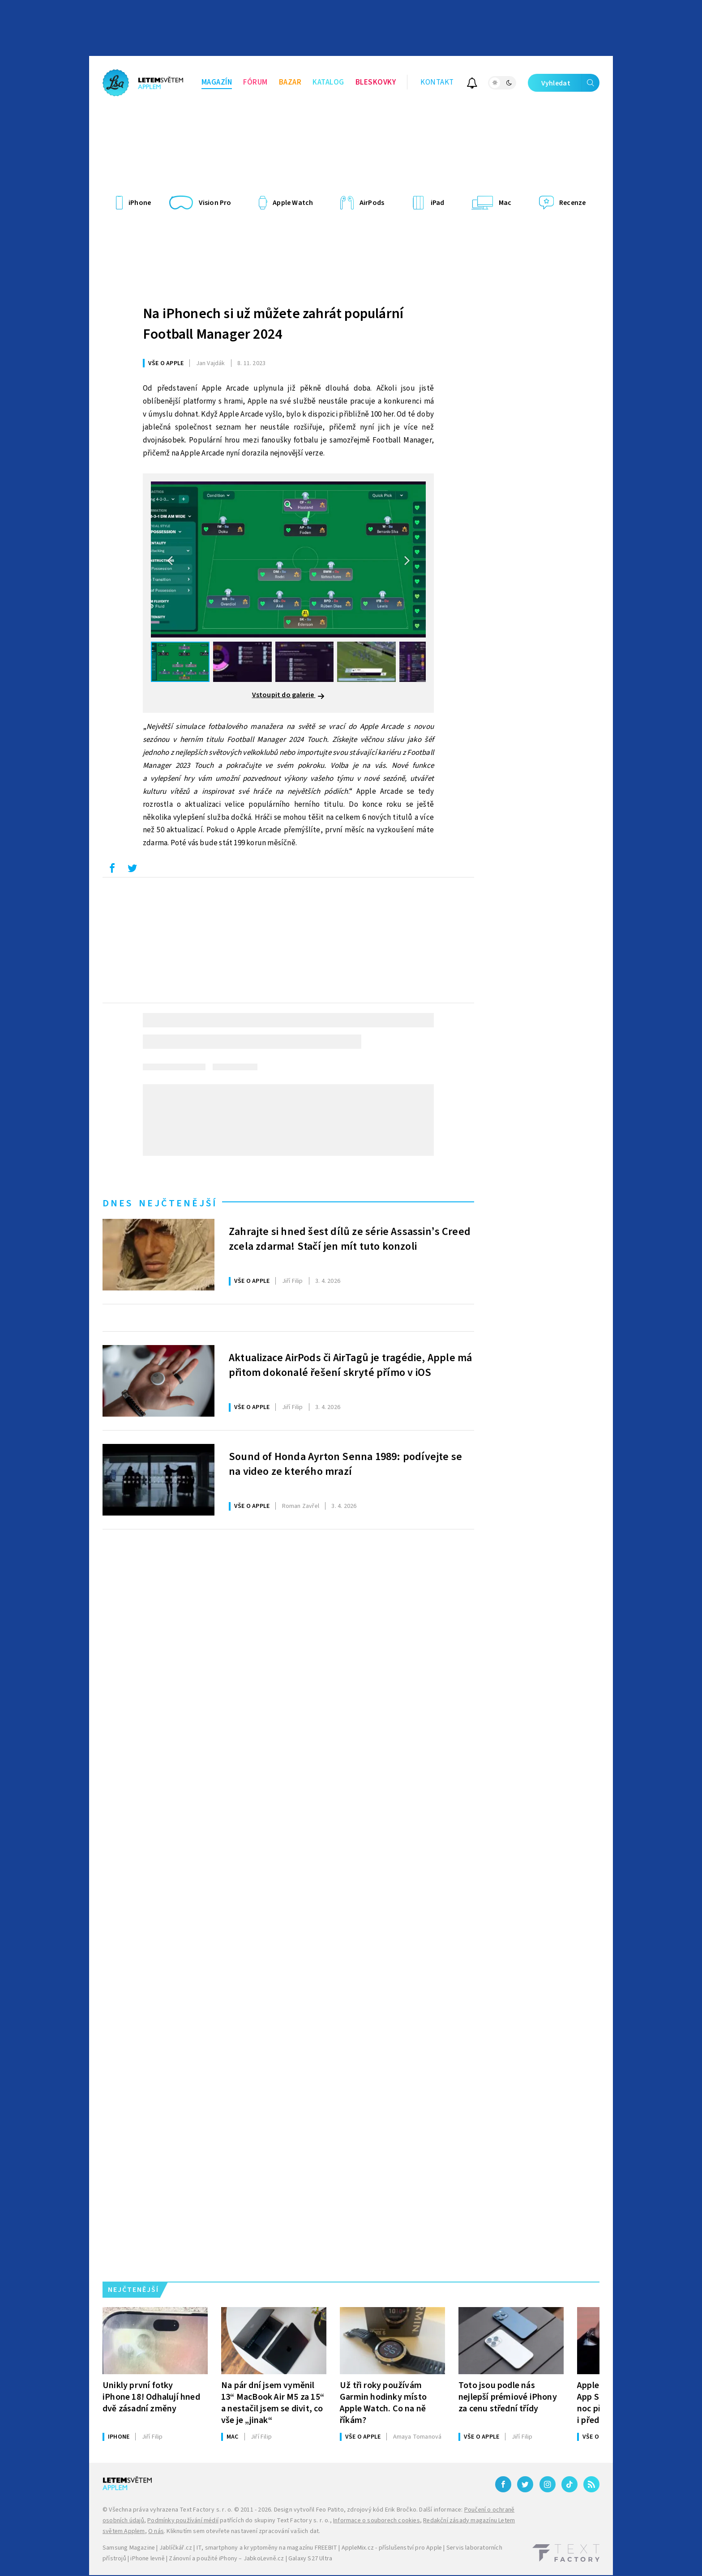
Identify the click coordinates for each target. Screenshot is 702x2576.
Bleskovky (375, 82)
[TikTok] (569, 2484)
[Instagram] (547, 2484)
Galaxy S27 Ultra (310, 2558)
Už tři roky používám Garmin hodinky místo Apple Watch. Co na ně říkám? (383, 2402)
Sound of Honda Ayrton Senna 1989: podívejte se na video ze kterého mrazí (345, 1464)
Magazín (216, 82)
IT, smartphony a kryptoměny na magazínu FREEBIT (267, 2547)
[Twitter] (525, 2484)
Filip (292, 1281)
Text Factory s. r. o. (206, 2509)
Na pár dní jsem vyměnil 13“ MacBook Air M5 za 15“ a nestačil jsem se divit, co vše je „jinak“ (272, 2402)
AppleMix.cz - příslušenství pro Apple (392, 2547)
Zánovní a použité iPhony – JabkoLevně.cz (226, 2558)
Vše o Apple (166, 363)
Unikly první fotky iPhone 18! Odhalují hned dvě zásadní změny (151, 2396)
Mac (233, 2437)
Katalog (328, 82)
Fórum (255, 82)
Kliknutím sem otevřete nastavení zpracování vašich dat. (243, 2531)
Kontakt (437, 82)
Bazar (290, 82)
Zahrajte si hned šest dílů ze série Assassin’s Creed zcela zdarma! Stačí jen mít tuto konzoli (350, 1239)
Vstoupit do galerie (288, 695)
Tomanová (417, 2437)
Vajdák (210, 363)
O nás (156, 2531)
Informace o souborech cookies (376, 2520)
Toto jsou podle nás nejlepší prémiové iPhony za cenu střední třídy (507, 2396)
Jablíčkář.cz (175, 2547)
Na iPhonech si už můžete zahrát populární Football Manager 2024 (273, 324)
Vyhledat (570, 83)
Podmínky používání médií (182, 2520)
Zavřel (300, 1506)
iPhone (118, 2437)
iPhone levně (147, 2558)
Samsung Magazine (129, 2547)
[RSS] (591, 2484)
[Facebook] (503, 2484)
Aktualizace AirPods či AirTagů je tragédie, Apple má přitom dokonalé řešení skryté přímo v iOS (350, 1365)
